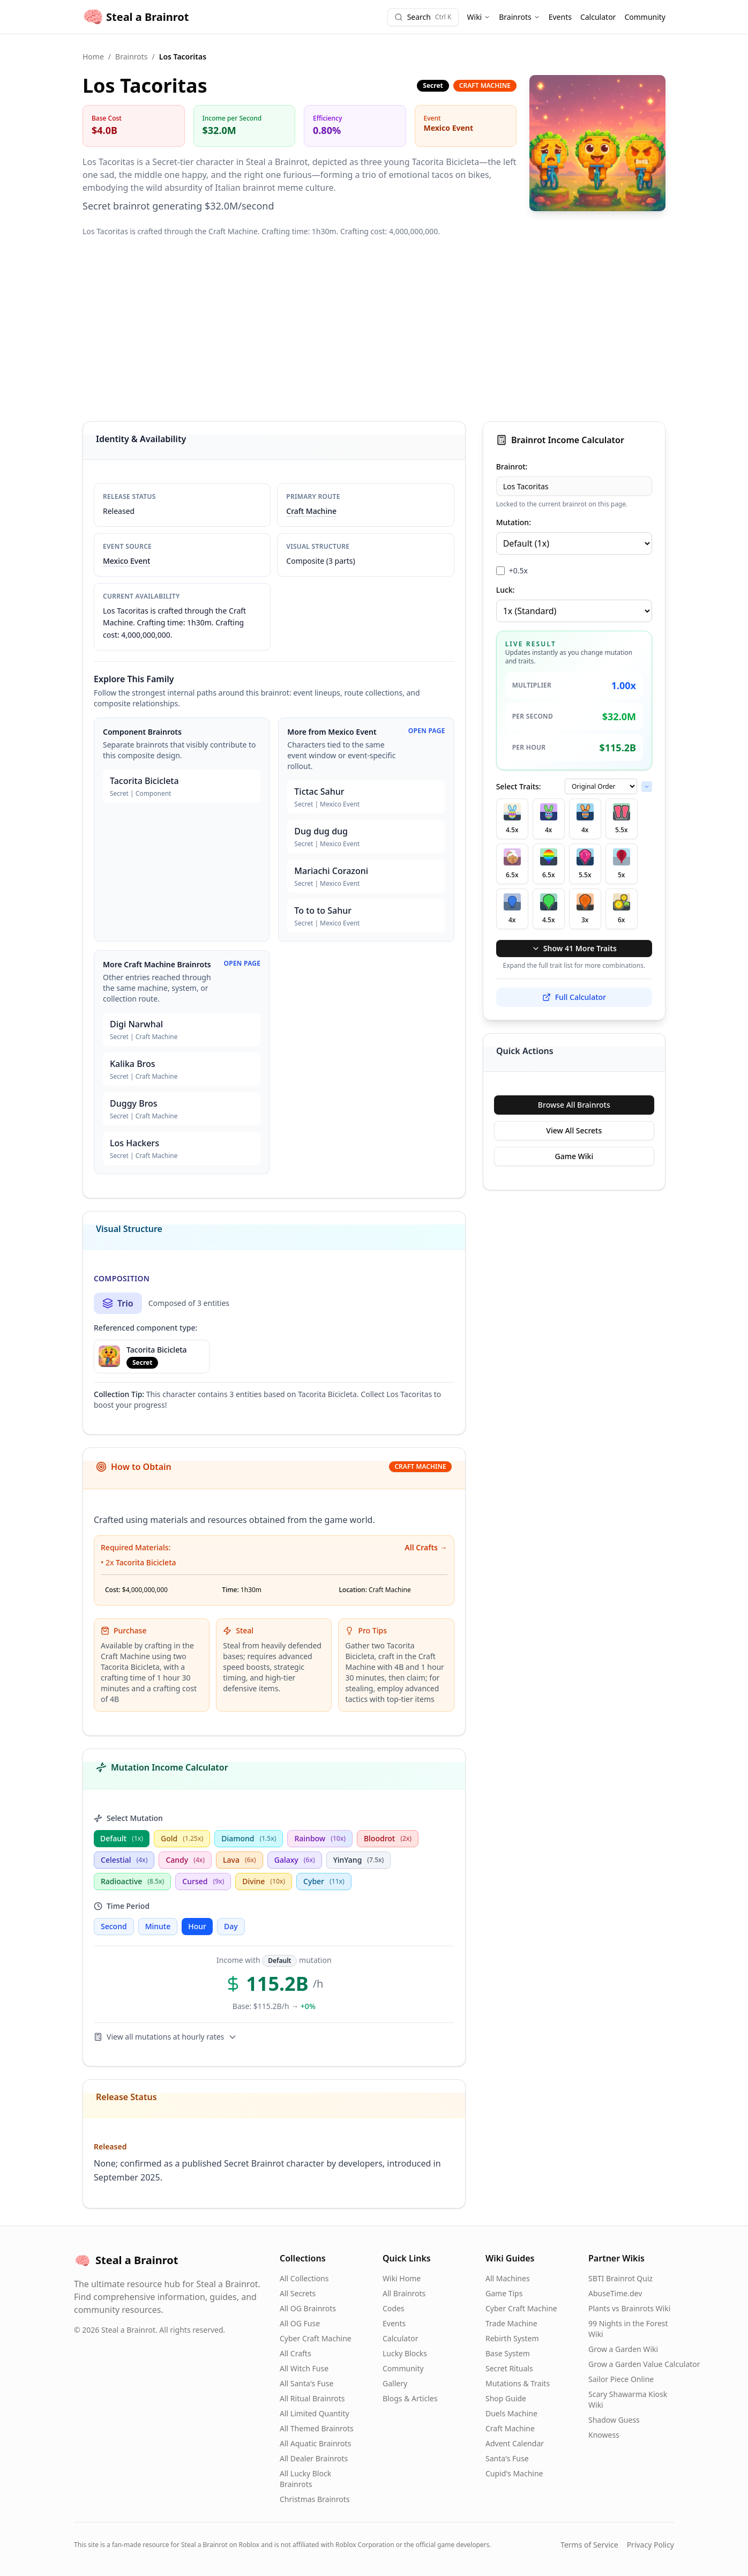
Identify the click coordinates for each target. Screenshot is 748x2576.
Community (644, 17)
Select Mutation (128, 1818)
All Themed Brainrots (317, 2428)
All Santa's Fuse (306, 2383)
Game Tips (503, 2293)
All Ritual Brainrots (312, 2398)
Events (560, 17)
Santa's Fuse (507, 2458)
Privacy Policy (650, 2545)
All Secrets (298, 2293)
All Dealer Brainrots (314, 2458)
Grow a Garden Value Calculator (644, 2364)
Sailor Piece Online (621, 2379)
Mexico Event (126, 561)
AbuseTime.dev (615, 2293)
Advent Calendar (514, 2443)
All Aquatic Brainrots (315, 2443)
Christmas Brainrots (314, 2499)
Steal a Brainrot (136, 17)
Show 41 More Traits (574, 948)
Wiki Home (402, 2278)
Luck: (505, 590)
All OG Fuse (300, 2323)
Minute (158, 1926)
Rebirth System (512, 2338)
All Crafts (295, 2353)
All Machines (507, 2278)
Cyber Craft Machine (315, 2338)
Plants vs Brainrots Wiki (629, 2308)
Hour (197, 1926)
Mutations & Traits (517, 2383)
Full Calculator (574, 997)
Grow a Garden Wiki (623, 2349)
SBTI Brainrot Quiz (620, 2278)
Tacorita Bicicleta (146, 1562)
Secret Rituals (509, 2368)
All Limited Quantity (314, 2413)
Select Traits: (518, 786)
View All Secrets (574, 1130)
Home (93, 56)
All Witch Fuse (304, 2368)
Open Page (426, 731)
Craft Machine (311, 511)
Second (114, 1926)
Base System (507, 2353)
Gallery (395, 2383)
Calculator (598, 17)
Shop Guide (505, 2398)
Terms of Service (589, 2545)
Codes (394, 2308)
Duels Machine (511, 2413)
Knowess (603, 2435)
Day (231, 1926)
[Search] (423, 17)
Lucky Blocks (405, 2353)
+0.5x (518, 570)
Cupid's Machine (514, 2473)
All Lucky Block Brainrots (305, 2478)
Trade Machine (511, 2323)
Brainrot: (512, 466)
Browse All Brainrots (574, 1105)
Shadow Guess (614, 2420)
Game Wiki (574, 1156)
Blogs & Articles (410, 2398)
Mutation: (513, 522)
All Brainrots (404, 2293)
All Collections (304, 2278)
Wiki (479, 17)
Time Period (121, 1906)
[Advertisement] (374, 329)
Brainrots (519, 17)
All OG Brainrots (308, 2308)
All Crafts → (426, 1547)
